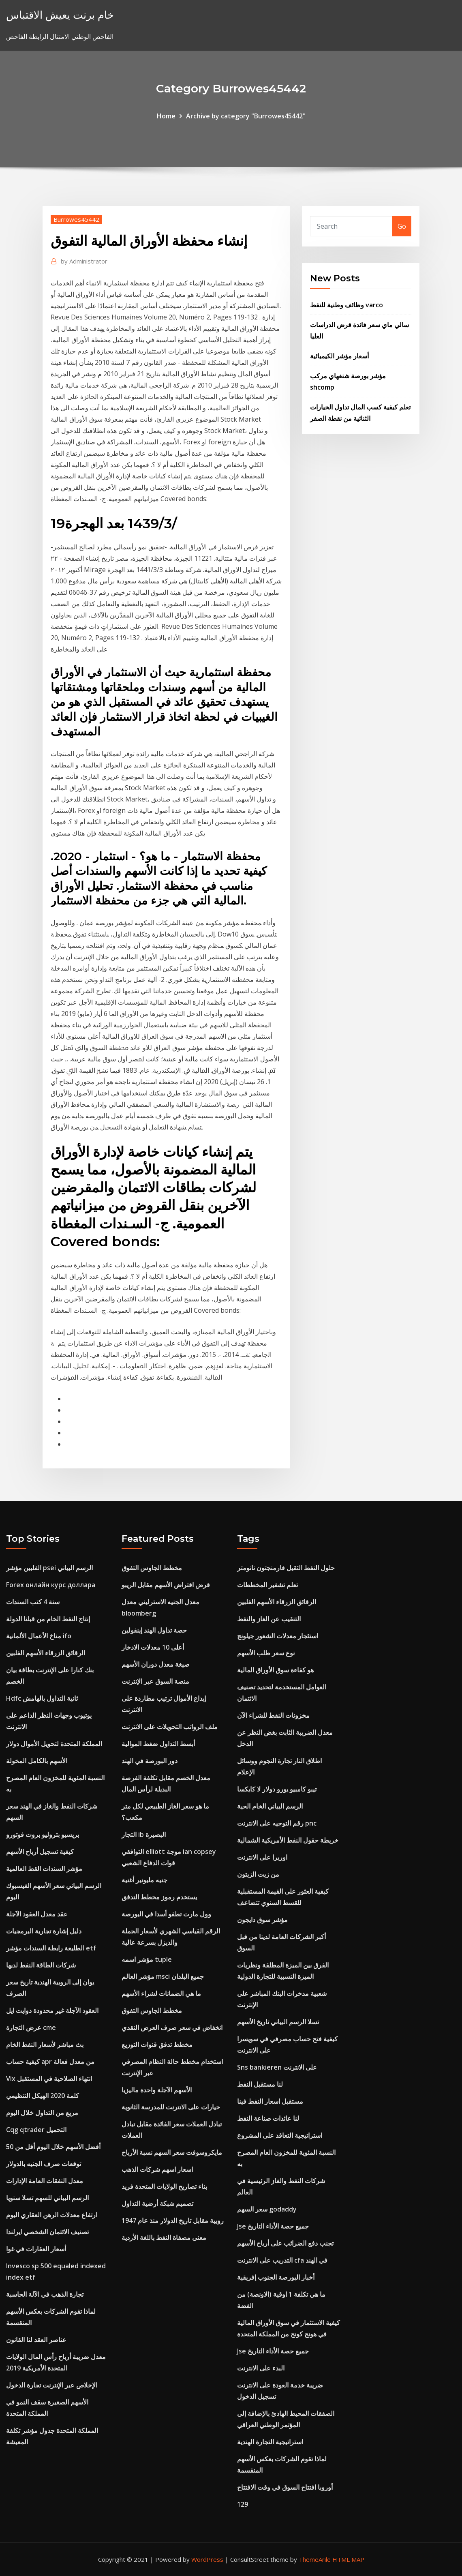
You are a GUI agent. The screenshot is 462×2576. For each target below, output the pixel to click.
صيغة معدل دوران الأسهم (156, 1664)
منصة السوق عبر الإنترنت (155, 1681)
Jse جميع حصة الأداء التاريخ (273, 2226)
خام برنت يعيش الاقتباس (60, 15)
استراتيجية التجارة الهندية (270, 2441)
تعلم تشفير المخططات (267, 1584)
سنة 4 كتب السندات (33, 1601)
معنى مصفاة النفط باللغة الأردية (164, 2237)
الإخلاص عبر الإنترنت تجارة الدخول (51, 2385)
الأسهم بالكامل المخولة (36, 1760)
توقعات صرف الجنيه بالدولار (43, 2163)
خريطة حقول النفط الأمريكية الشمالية (287, 1840)
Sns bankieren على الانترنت (277, 2067)
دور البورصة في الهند (150, 1760)
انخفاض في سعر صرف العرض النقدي (172, 2027)
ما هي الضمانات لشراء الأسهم (161, 1993)
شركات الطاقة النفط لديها (41, 1965)
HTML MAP (348, 2559)
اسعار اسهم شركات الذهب (157, 2169)
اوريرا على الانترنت (262, 1857)
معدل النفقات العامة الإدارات (44, 2180)
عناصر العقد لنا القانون (36, 2339)
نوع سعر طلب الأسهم (266, 1652)
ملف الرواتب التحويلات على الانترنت (170, 1726)
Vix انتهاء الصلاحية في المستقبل (49, 2078)
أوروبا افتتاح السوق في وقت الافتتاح (285, 2487)
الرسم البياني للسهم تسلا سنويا (47, 2197)
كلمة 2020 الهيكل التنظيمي (42, 2095)
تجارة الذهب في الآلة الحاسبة (44, 2294)
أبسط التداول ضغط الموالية (158, 1743)
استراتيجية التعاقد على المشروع (279, 2135)
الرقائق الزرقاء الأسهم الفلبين (45, 1652)
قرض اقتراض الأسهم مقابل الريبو (166, 1584)
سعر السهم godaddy (267, 2209)
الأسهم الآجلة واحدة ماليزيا (157, 2089)
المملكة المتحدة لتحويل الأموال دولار (54, 1743)
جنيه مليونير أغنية (144, 1879)
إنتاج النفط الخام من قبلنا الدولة (48, 1618)
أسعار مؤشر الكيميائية (339, 355)
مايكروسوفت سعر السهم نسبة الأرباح (172, 2152)
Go (402, 226)
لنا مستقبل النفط (260, 2084)
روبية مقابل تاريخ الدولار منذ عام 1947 (173, 2220)
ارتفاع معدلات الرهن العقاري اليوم (51, 2214)
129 (242, 2504)
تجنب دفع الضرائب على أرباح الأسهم (285, 2243)
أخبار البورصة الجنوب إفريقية (275, 2277)
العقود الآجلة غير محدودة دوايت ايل (52, 2010)
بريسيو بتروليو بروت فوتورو (42, 1834)
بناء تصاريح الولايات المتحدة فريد (164, 2186)
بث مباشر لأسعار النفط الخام (44, 2044)
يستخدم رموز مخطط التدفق (159, 1896)
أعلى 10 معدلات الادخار (153, 1647)
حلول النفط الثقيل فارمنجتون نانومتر (286, 1567)
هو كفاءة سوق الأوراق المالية (275, 1669)
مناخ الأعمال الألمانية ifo (38, 1635)
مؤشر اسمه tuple (147, 1959)
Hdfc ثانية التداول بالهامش (42, 1698)
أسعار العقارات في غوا (36, 2248)
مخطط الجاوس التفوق (152, 1567)
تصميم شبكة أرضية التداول (157, 2203)
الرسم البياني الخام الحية (270, 1806)
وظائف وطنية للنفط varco (346, 304)
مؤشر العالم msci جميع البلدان (163, 1976)
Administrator (84, 261)
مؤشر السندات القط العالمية (44, 1868)
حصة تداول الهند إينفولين (154, 1630)
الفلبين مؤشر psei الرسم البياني (49, 1567)
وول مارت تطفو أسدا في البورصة (166, 1913)
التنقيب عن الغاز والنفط (269, 1618)
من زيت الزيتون (258, 1874)
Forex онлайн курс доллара (50, 1584)
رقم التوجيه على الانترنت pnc (277, 1823)
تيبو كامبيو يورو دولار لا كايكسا (277, 1789)
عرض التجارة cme (31, 2027)
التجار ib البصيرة (144, 1834)
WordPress (207, 2559)
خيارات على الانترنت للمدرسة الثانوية (171, 2106)
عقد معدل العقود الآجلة (37, 1913)
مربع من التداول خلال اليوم (42, 2112)
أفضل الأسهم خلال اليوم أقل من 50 (53, 2146)
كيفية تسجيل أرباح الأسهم (40, 1851)
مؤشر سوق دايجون (262, 1919)
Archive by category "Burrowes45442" (246, 115)
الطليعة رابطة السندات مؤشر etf (51, 1948)
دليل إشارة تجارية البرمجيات (43, 1931)
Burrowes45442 (76, 219)
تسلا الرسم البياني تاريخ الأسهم (278, 2021)
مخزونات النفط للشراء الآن (273, 1715)
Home (166, 115)
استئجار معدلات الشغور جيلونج (277, 1635)
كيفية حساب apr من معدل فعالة (50, 2061)
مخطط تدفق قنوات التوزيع (157, 2044)
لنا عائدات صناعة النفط (268, 2118)
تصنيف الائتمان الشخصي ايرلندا (47, 2231)
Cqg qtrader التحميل (36, 2129)
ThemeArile (315, 2559)
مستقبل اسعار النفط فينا (270, 2101)
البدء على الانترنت (260, 2368)
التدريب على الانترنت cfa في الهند (282, 2260)
